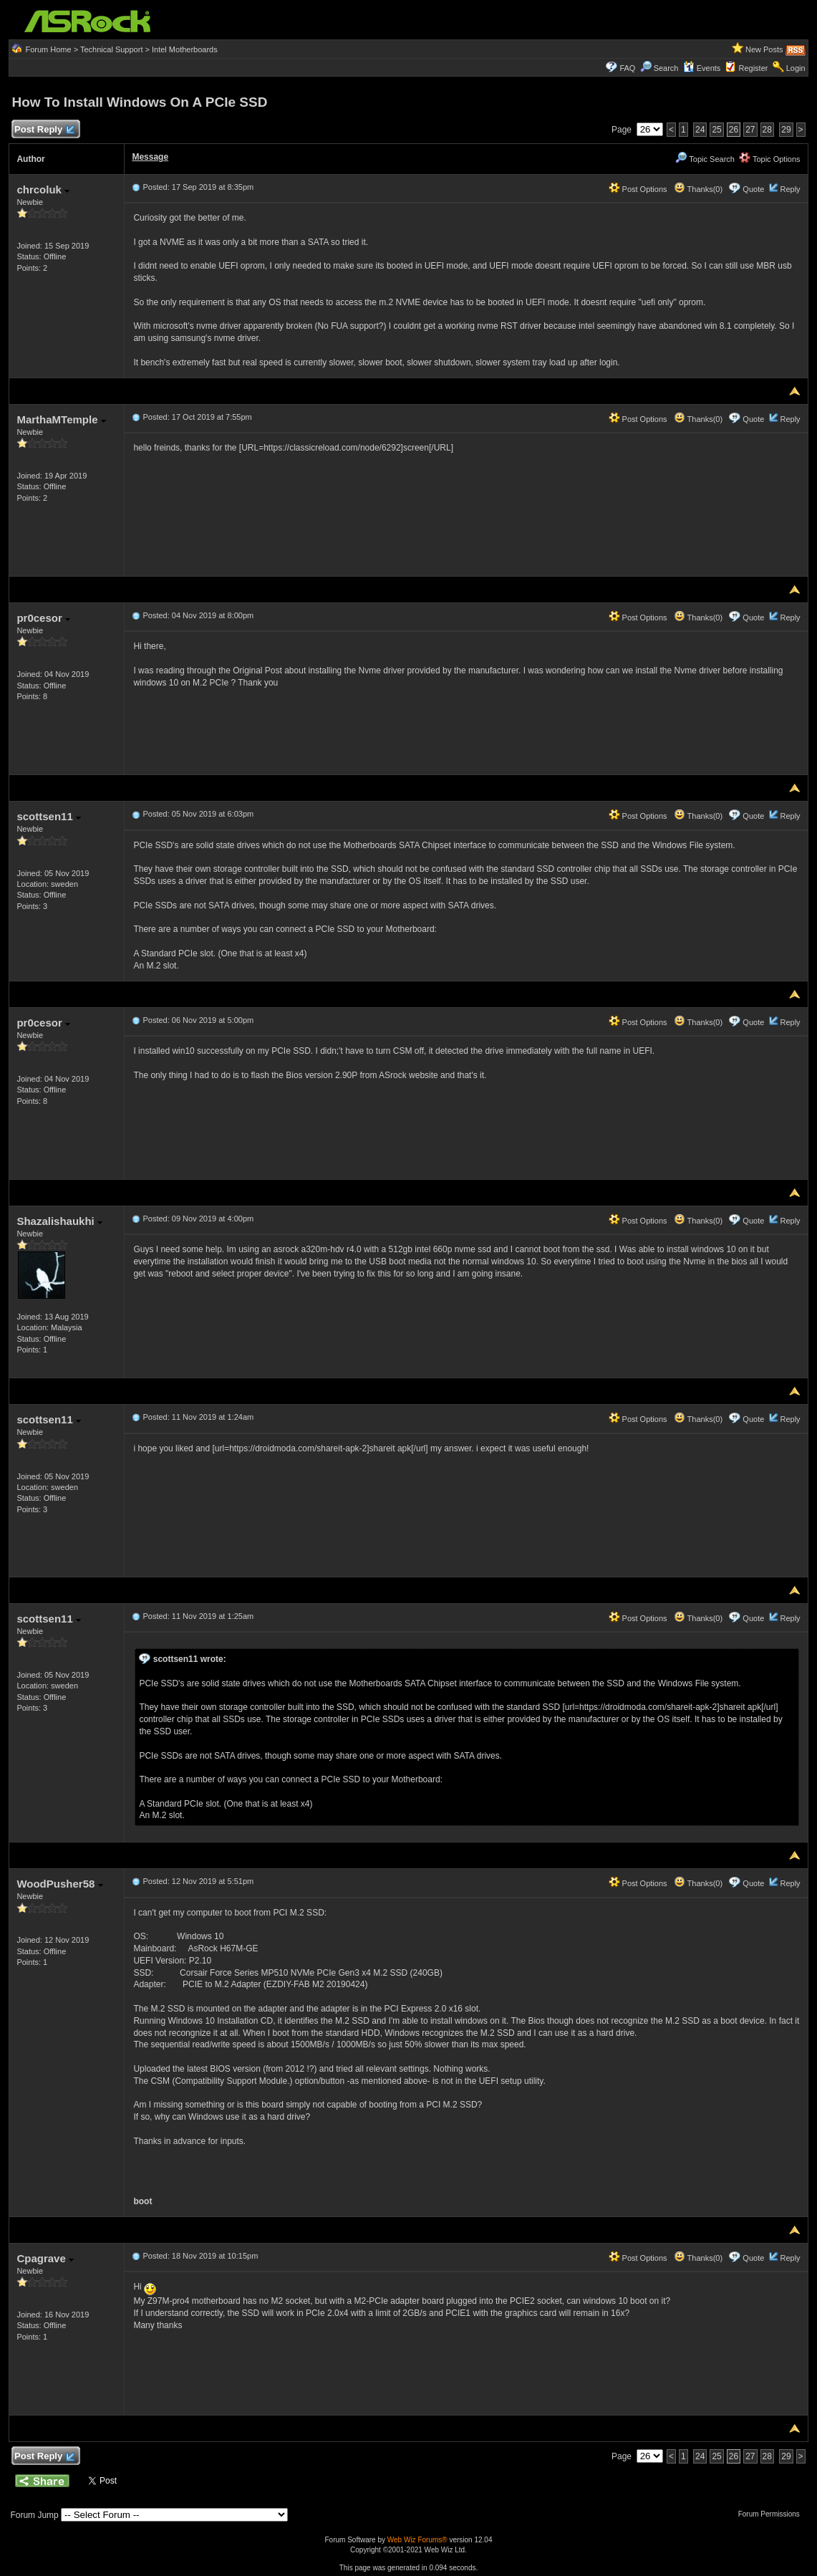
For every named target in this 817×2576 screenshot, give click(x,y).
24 (700, 130)
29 (786, 130)
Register (753, 68)
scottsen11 (48, 816)
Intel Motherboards (185, 49)
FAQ (627, 68)
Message (150, 157)
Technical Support (111, 49)
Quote (753, 189)
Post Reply (43, 130)
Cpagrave (45, 2258)
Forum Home (48, 49)
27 (750, 130)
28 (767, 130)
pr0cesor (43, 618)
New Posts (764, 49)
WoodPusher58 (59, 1884)
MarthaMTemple (60, 419)
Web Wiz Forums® (417, 2540)
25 (716, 130)
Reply (790, 189)
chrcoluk (42, 189)
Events (702, 68)
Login (796, 68)
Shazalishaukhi (59, 1221)
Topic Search (704, 159)
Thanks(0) (698, 189)
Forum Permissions (772, 2514)
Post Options (638, 189)
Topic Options (770, 159)
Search (666, 68)
